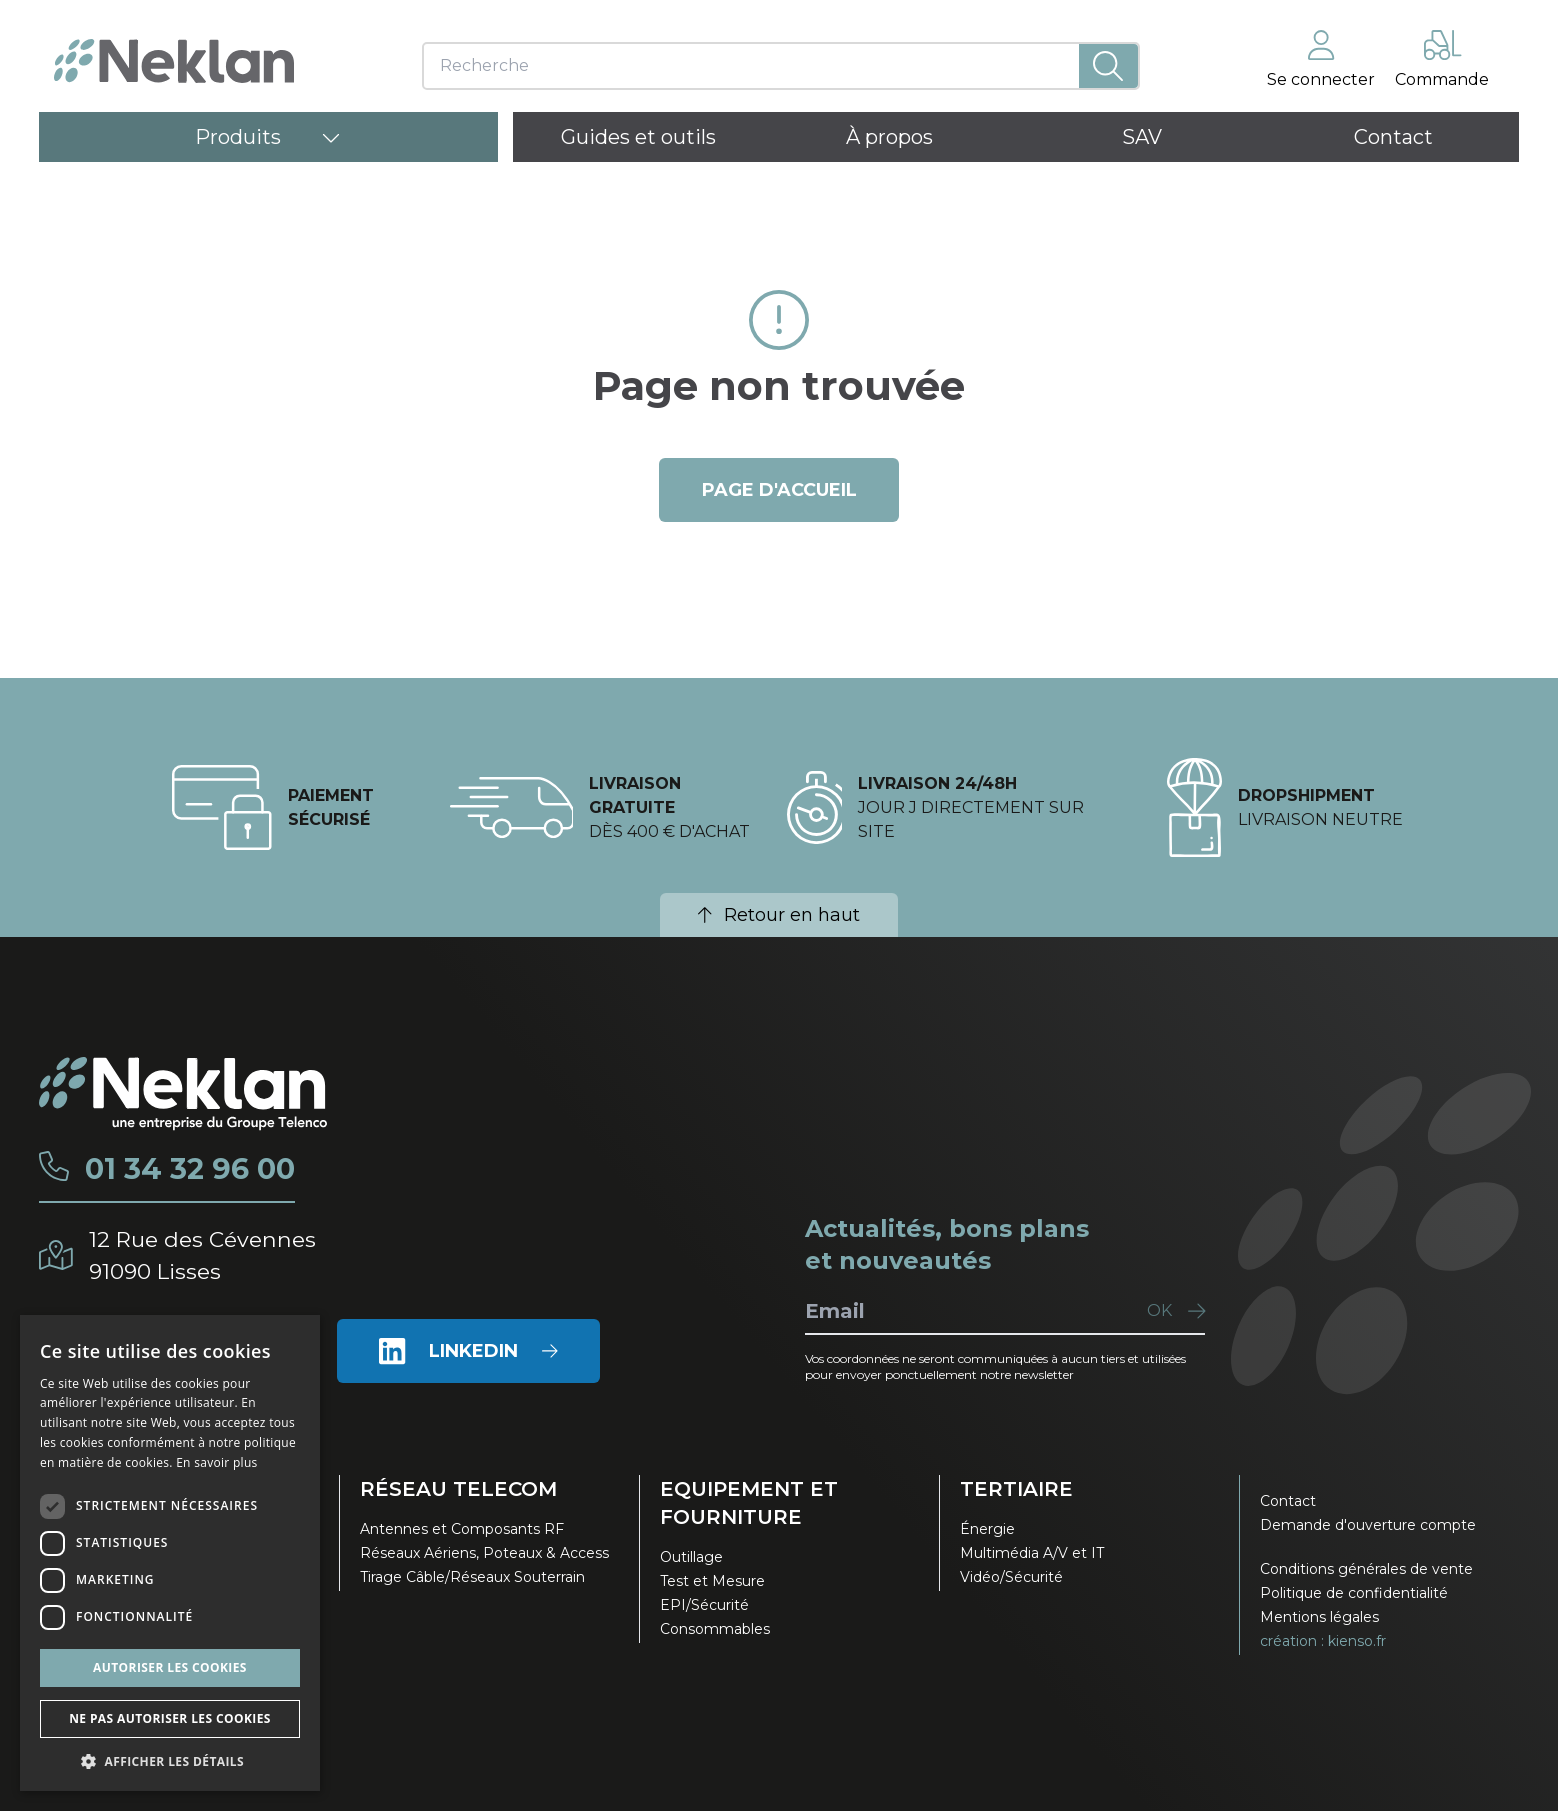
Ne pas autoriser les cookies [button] (170, 1718)
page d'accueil (779, 490)
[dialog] (170, 1553)
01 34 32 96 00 (193, 1169)
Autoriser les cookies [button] (170, 1667)
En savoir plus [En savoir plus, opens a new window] (216, 1462)
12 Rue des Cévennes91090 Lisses (205, 1254)
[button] (170, 1761)
